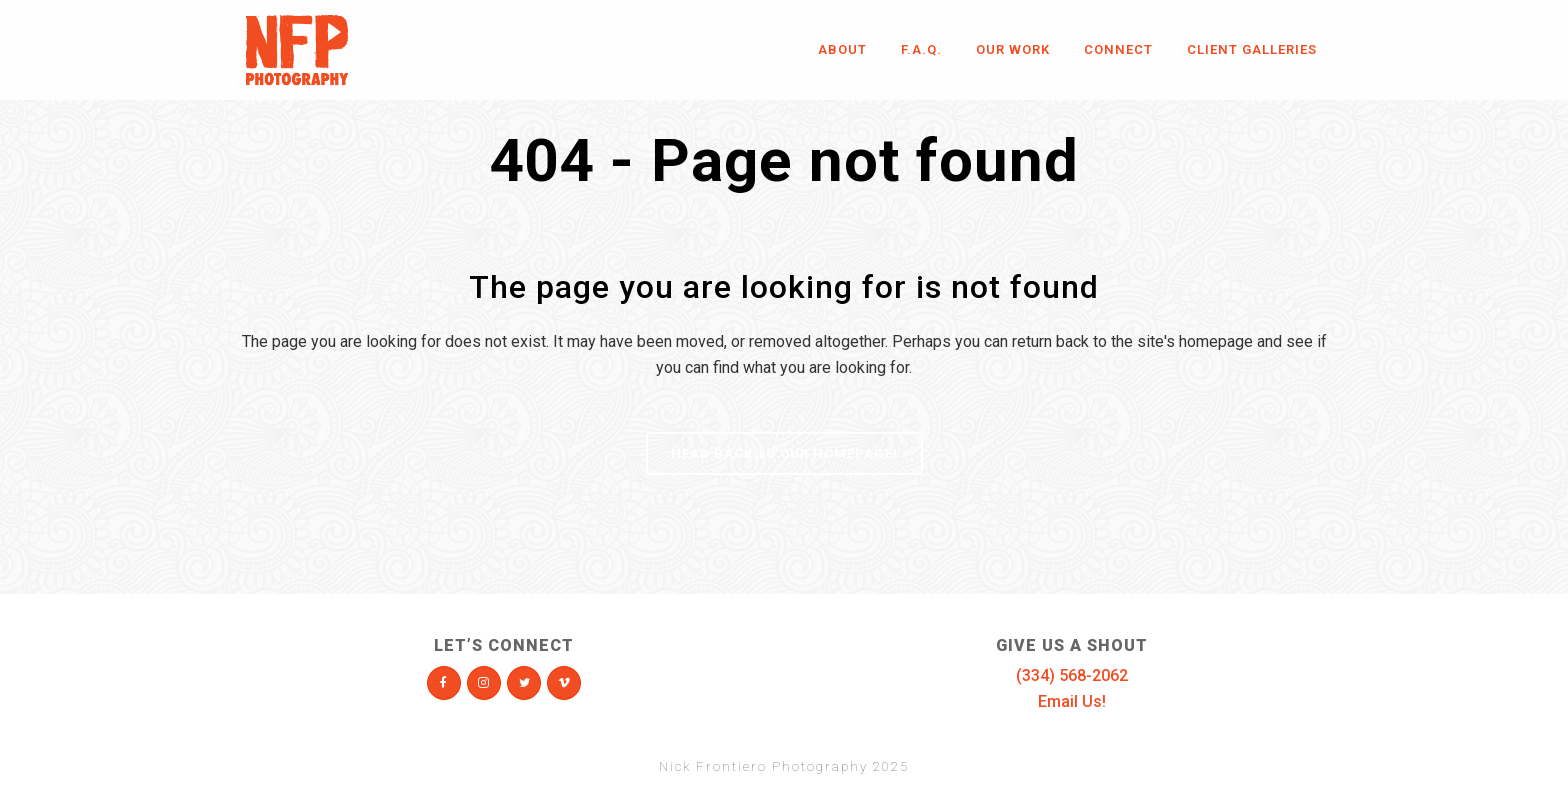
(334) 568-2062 (1072, 675)
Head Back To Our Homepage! (784, 453)
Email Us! (1072, 701)
